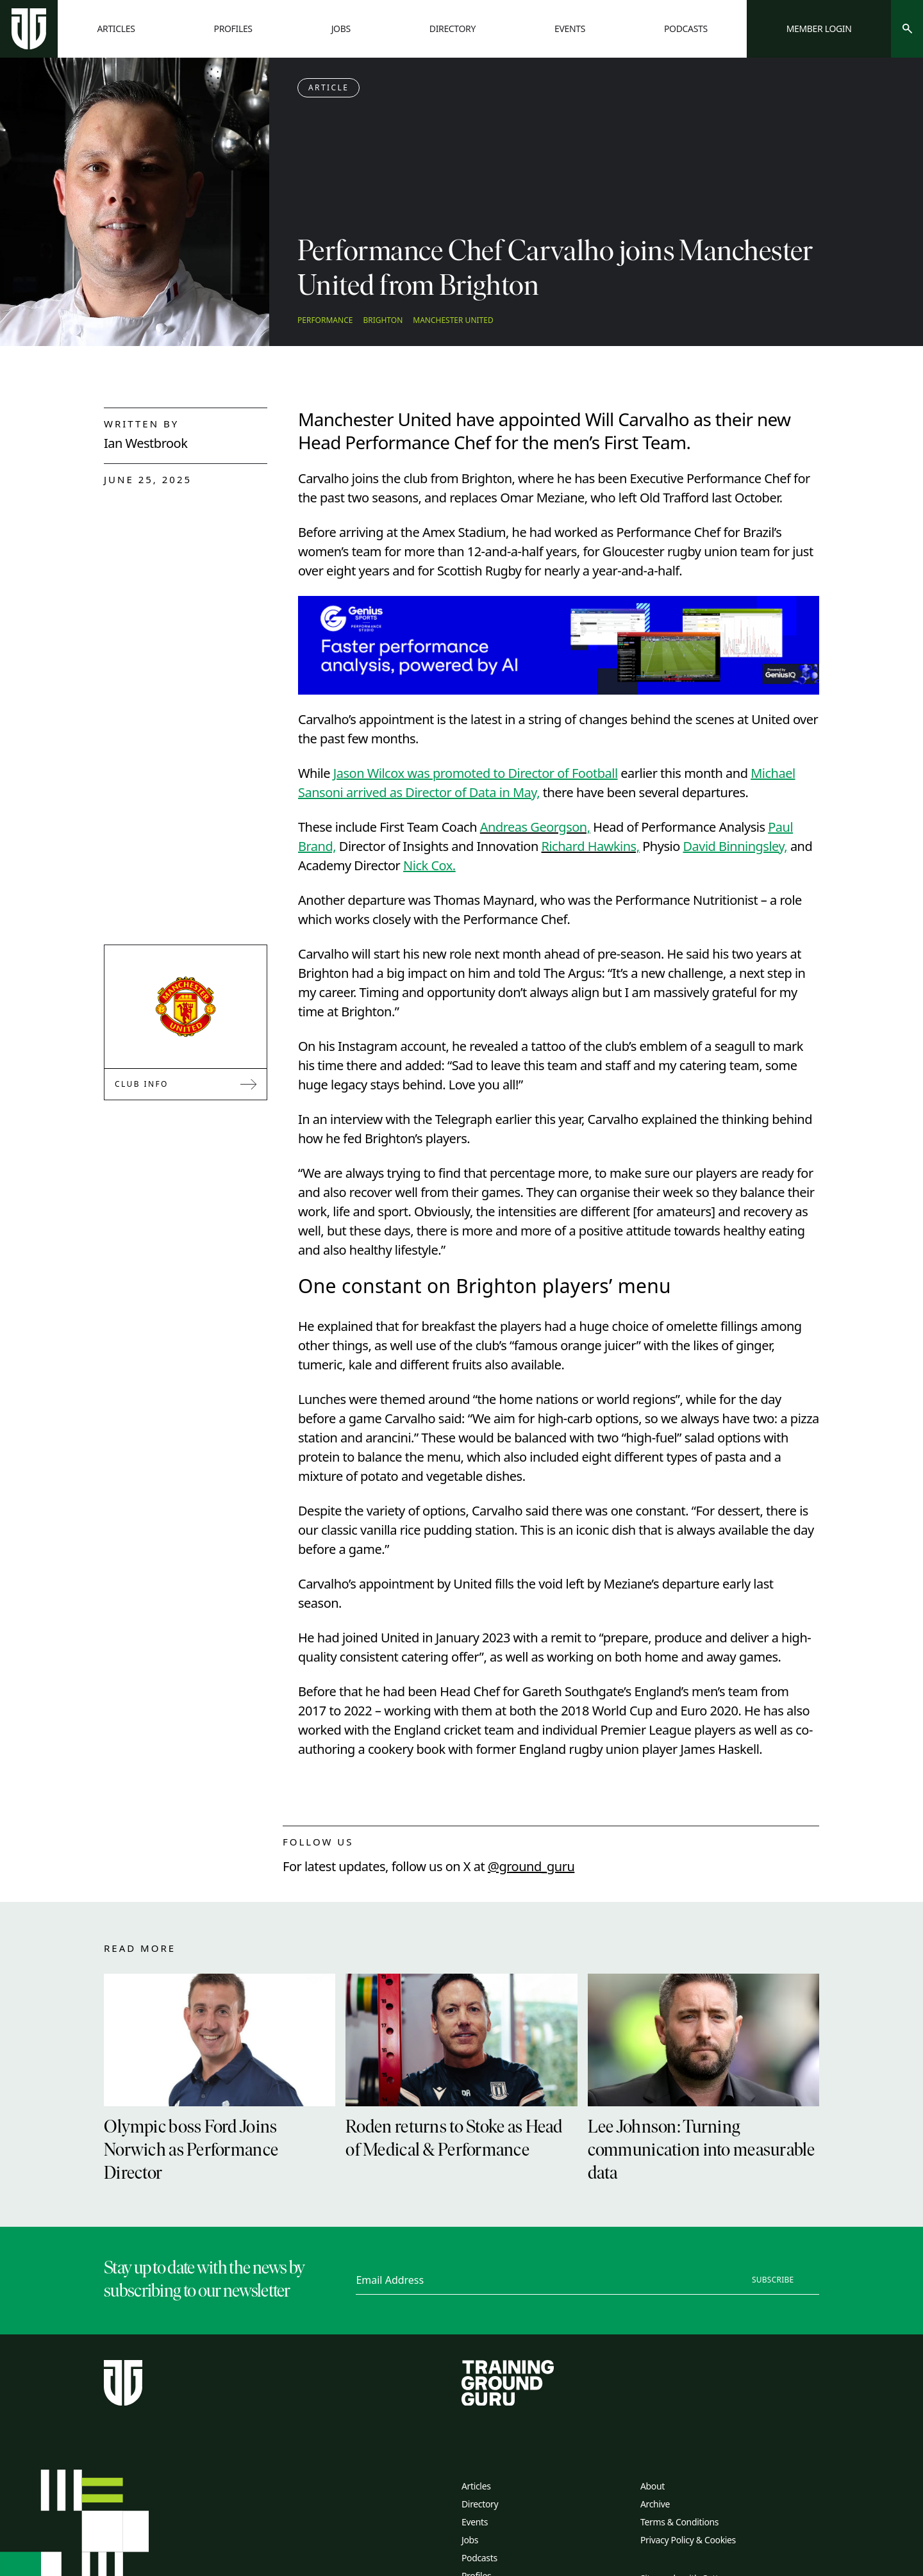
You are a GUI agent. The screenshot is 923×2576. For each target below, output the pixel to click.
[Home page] (29, 28)
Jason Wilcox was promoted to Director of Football (475, 773)
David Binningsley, (735, 846)
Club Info (185, 1083)
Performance (325, 320)
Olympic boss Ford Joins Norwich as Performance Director (191, 2151)
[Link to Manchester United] (186, 1006)
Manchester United (453, 320)
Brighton (383, 320)
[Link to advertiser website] (558, 645)
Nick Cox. (429, 865)
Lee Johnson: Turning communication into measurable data (701, 2151)
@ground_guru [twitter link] (531, 1866)
